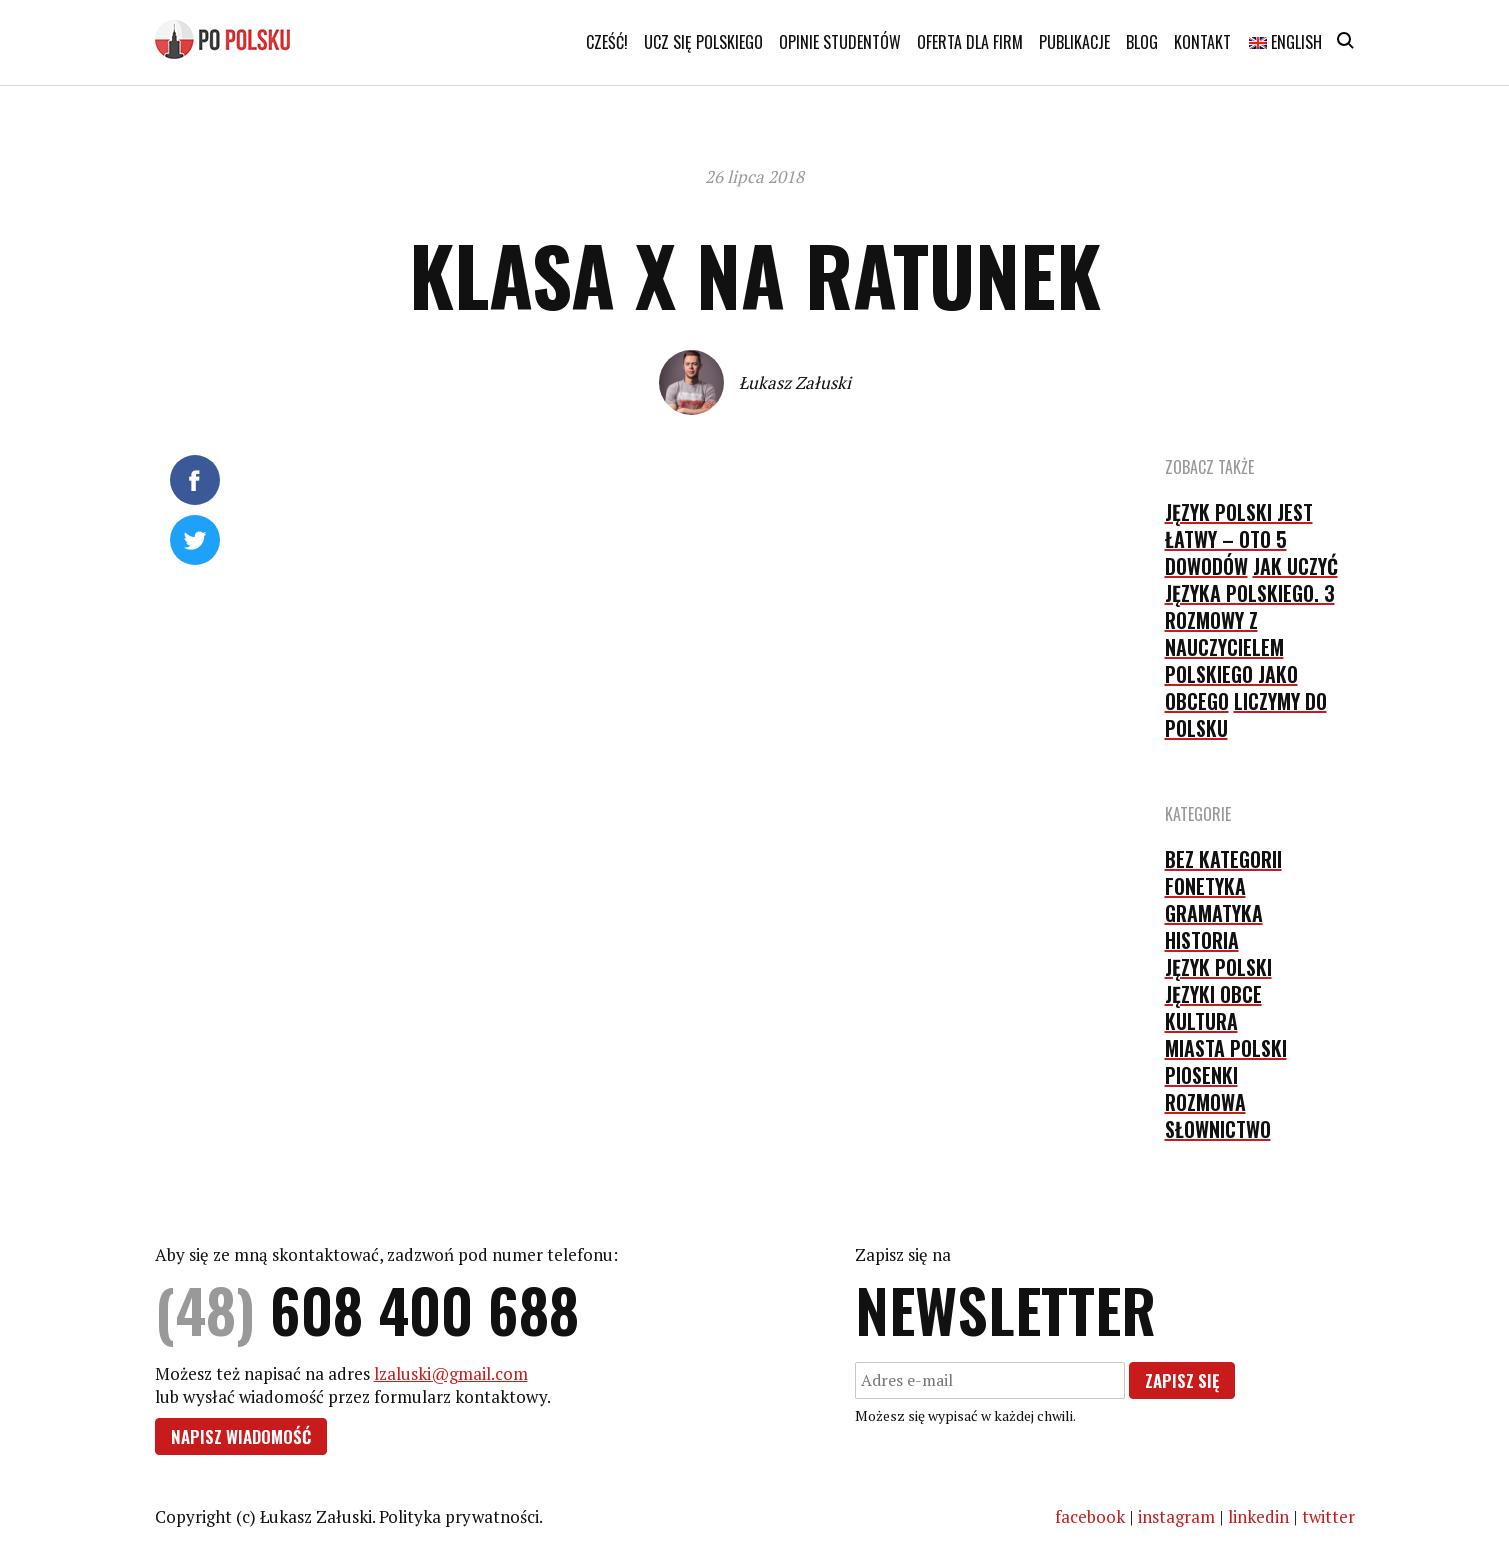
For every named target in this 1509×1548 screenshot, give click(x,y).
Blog (1142, 42)
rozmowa (1205, 1102)
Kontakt (1202, 42)
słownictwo (1218, 1129)
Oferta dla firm (970, 42)
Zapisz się (1182, 1380)
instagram (1176, 1516)
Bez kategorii (1223, 859)
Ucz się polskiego (703, 42)
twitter (1328, 1516)
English (1285, 42)
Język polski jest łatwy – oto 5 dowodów (1239, 539)
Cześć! (607, 42)
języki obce (1213, 994)
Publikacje (1074, 42)
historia (1202, 940)
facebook (1090, 1516)
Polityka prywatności (459, 1516)
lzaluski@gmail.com (451, 1373)
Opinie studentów (840, 42)
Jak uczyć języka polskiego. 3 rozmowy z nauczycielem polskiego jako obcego (1251, 633)
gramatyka (1214, 913)
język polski (1218, 967)
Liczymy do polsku (1246, 714)
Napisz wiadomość (241, 1436)
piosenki (1201, 1075)
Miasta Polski (1226, 1048)
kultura (1201, 1021)
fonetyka (1205, 886)
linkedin (1258, 1516)
